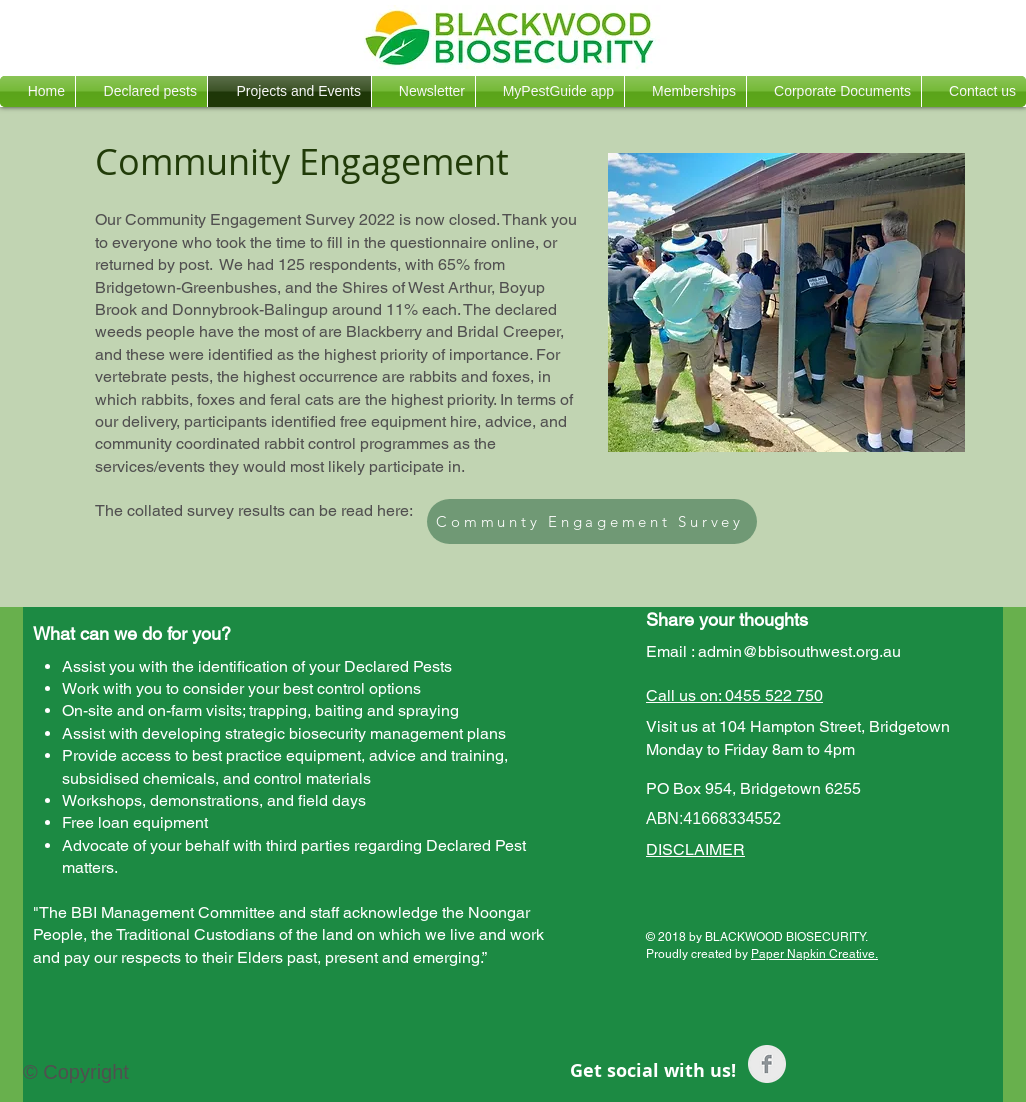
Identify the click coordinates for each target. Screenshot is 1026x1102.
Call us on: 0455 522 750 (734, 695)
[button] (141, 91)
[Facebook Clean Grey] (767, 1064)
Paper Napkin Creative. (814, 954)
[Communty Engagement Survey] (592, 521)
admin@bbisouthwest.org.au (799, 651)
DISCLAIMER (695, 849)
